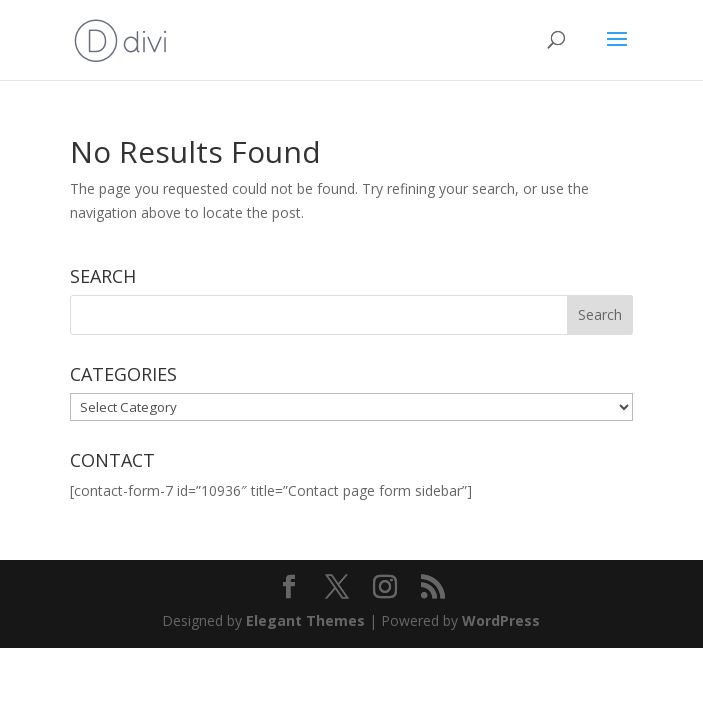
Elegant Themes (305, 620)
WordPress (501, 620)
